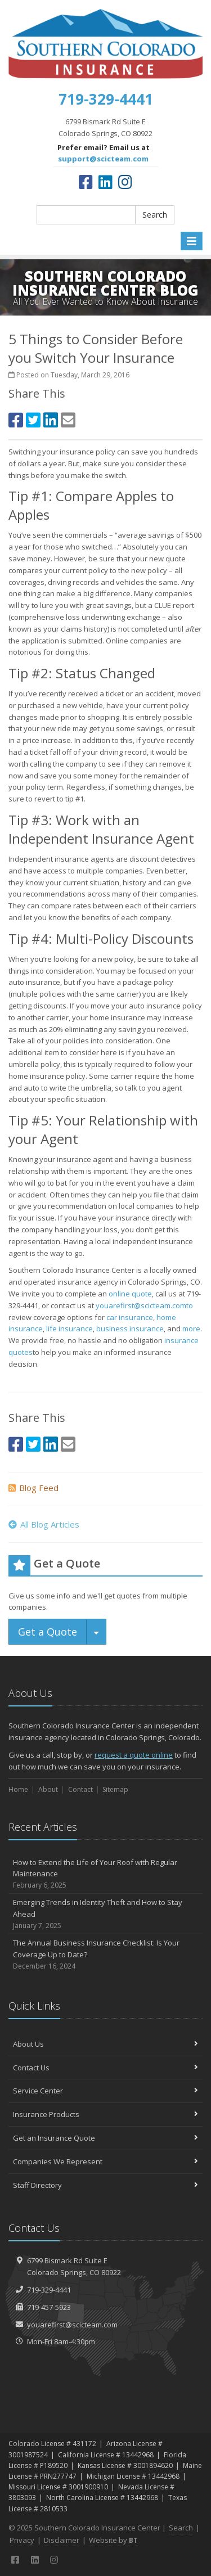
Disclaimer (61, 2540)
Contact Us (105, 2067)
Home (18, 1789)
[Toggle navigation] (192, 241)
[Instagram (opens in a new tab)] (125, 181)
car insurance (129, 1317)
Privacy (22, 2540)
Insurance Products (105, 2114)
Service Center (105, 2091)
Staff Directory (105, 2185)
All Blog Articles (43, 1524)
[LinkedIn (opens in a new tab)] (105, 181)
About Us (105, 2044)
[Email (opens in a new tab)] (68, 419)
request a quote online (134, 1755)
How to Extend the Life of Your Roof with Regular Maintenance (105, 1874)
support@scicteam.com (103, 159)
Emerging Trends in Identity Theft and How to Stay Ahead (105, 1914)
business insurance (130, 1328)
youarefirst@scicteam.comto (144, 1305)
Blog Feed (33, 1487)
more (191, 1328)
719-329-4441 (49, 2290)
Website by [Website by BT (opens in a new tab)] (113, 2540)
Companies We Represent (105, 2161)
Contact (80, 1789)
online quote (130, 1294)
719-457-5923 (49, 2307)
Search (154, 214)
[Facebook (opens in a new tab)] (86, 181)
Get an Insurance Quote (105, 2138)
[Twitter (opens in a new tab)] (33, 419)
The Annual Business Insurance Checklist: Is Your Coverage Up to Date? (105, 1954)
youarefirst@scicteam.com (72, 2325)
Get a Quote (47, 1631)
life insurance (69, 1328)
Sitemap (115, 1789)
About (48, 1789)
